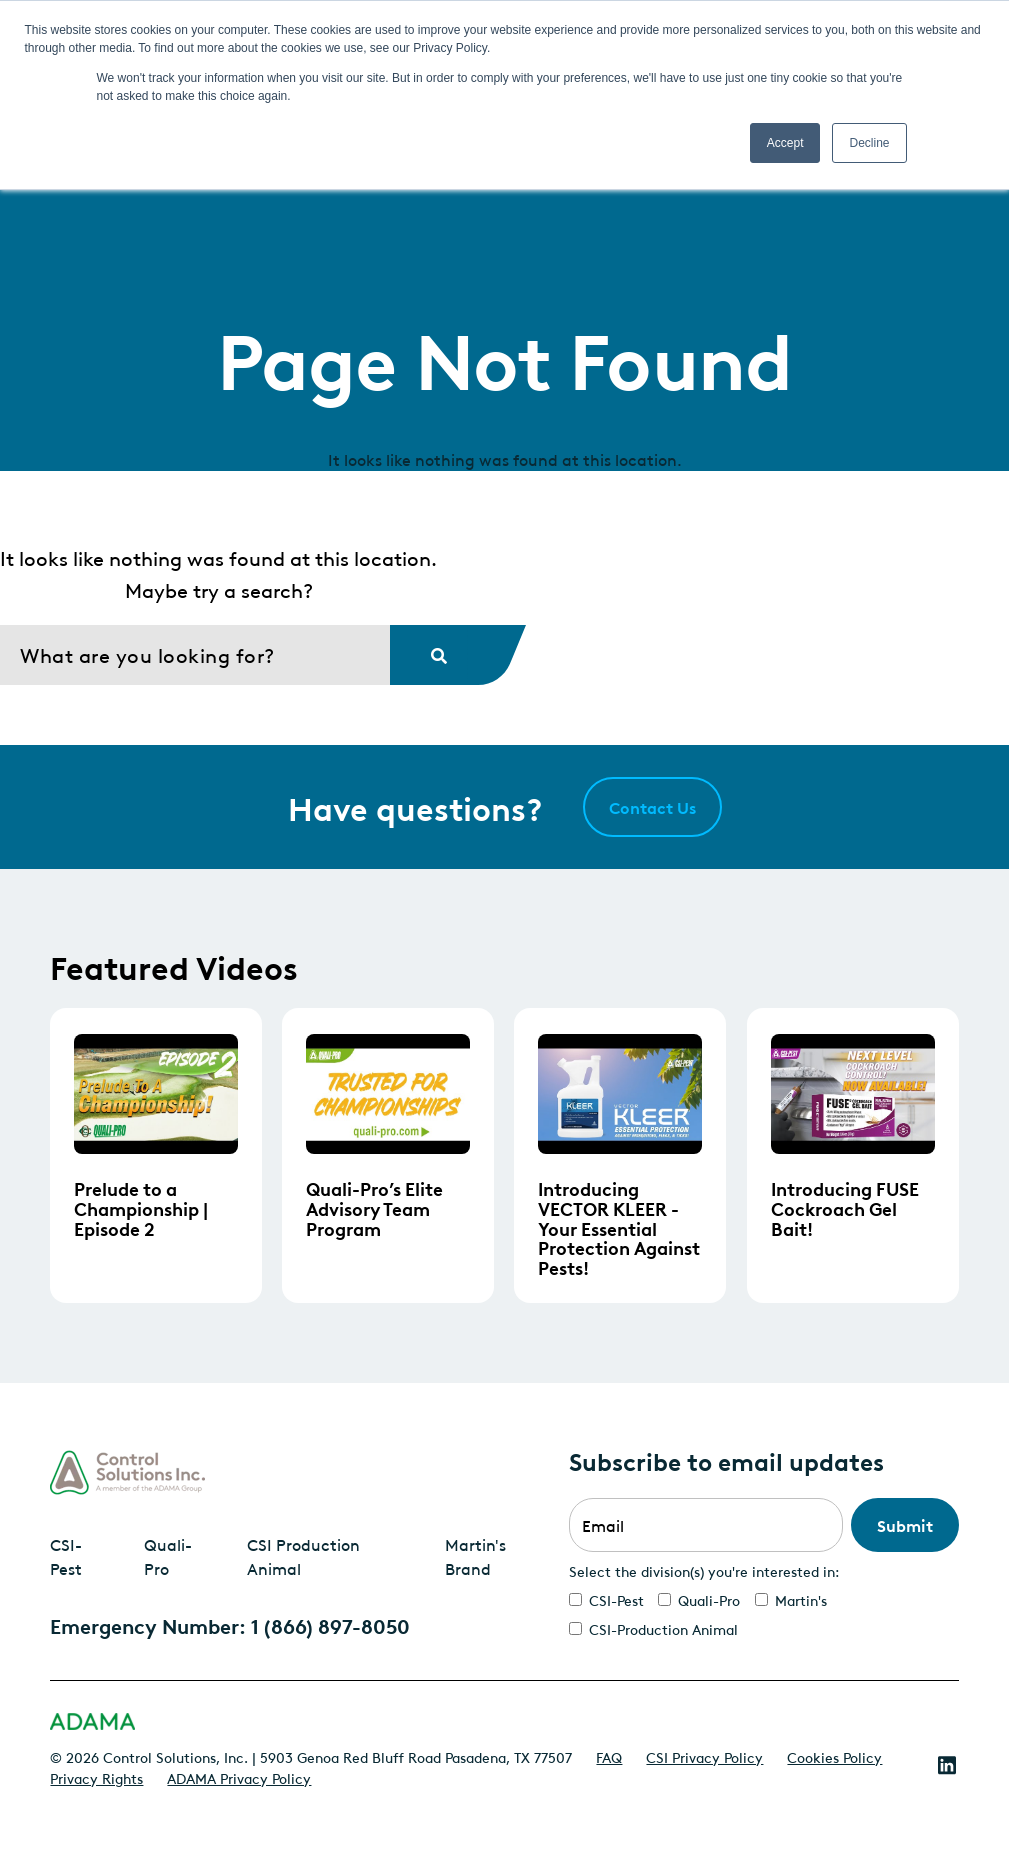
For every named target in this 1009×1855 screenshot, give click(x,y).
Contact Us (652, 807)
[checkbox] (764, 1614)
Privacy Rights (96, 1777)
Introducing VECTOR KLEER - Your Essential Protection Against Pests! (619, 1227)
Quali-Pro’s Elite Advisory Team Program (374, 1207)
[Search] (195, 655)
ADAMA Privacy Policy (239, 1777)
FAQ (609, 1756)
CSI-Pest (66, 1556)
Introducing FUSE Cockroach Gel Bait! (845, 1207)
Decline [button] (869, 143)
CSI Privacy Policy (704, 1756)
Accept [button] (785, 143)
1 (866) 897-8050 (330, 1625)
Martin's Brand (475, 1556)
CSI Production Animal (303, 1556)
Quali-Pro (168, 1556)
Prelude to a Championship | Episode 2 (141, 1207)
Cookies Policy (834, 1756)
